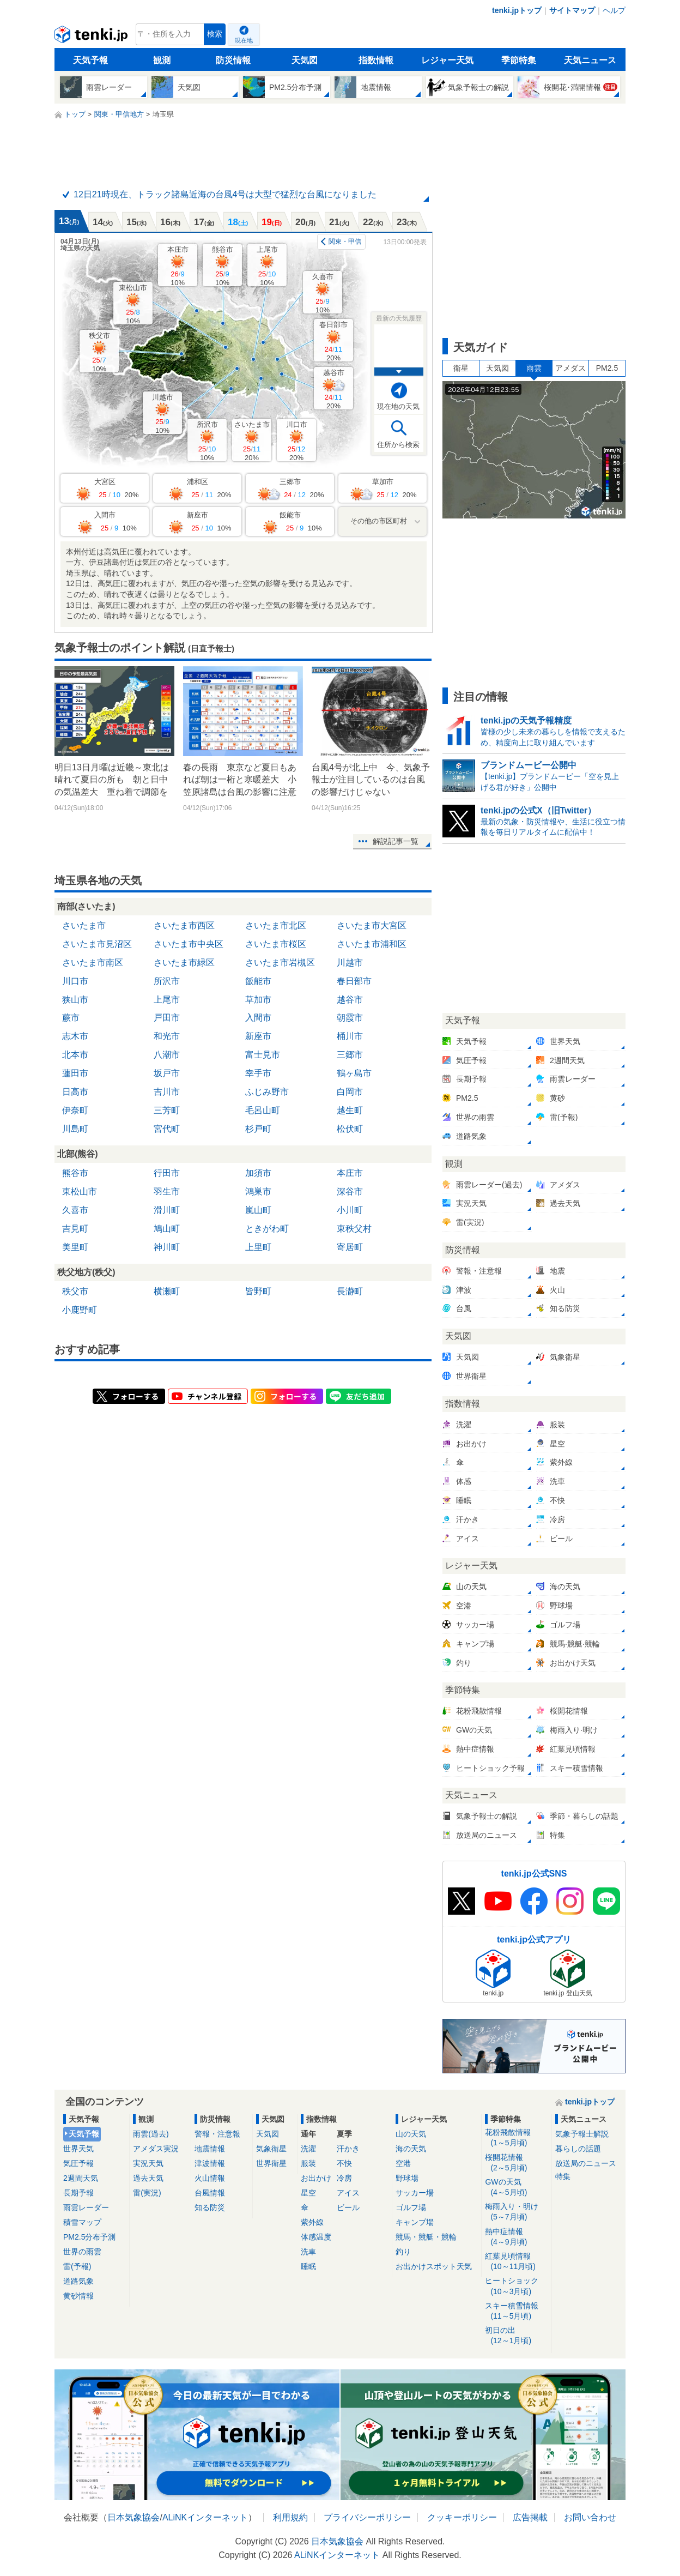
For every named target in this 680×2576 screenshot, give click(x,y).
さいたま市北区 (275, 925)
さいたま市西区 (184, 925)
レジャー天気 (447, 60)
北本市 (75, 1054)
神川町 (167, 1247)
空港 (403, 2163)
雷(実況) (147, 2192)
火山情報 (210, 2178)
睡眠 (308, 2266)
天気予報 (90, 60)
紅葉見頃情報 (516, 2262)
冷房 (344, 2178)
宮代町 (167, 1128)
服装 (308, 2163)
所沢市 (207, 440)
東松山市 (133, 303)
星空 (308, 2192)
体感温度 (316, 2237)
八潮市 (167, 1054)
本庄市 (178, 265)
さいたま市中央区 (188, 944)
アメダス (570, 368)
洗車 (308, 2251)
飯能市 (258, 981)
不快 (344, 2163)
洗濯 (308, 2148)
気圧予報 (78, 2163)
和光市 (167, 1036)
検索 (214, 34)
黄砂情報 (78, 2295)
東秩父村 (354, 1228)
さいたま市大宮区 (371, 925)
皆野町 (258, 1291)
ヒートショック (516, 2286)
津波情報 (210, 2163)
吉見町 (75, 1228)
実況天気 (148, 2163)
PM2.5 (607, 368)
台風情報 (210, 2192)
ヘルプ (614, 10)
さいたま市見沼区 (97, 944)
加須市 (258, 1173)
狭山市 (75, 999)
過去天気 (148, 2178)
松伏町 (350, 1128)
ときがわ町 (267, 1228)
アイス (348, 2192)
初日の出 (516, 2336)
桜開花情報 (516, 2163)
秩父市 (99, 351)
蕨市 (71, 1017)
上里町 (258, 1247)
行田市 (167, 1173)
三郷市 (350, 1054)
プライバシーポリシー (367, 2517)
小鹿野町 (79, 1309)
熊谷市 (222, 265)
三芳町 (167, 1110)
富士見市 (262, 1054)
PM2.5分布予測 (89, 2237)
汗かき (348, 2148)
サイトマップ (572, 10)
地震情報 (210, 2148)
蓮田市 (75, 1073)
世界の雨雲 (82, 2251)
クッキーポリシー (462, 2517)
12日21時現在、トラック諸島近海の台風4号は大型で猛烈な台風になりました (225, 194)
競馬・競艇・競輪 (426, 2237)
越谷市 (334, 389)
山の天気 (411, 2133)
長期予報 (78, 2192)
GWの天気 (516, 2187)
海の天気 (411, 2148)
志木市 (75, 1036)
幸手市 (258, 1073)
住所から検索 (398, 445)
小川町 (350, 1210)
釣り (403, 2251)
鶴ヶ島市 (354, 1073)
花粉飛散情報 (516, 2138)
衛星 (461, 368)
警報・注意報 (217, 2133)
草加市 (258, 999)
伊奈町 (75, 1110)
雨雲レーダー (86, 2207)
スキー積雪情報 (516, 2311)
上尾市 (267, 265)
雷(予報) (77, 2266)
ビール (348, 2207)
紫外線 (312, 2222)
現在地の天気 (398, 406)
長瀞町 (350, 1291)
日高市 (75, 1091)
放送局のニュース (585, 2163)
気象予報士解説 (582, 2133)
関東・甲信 (345, 241)
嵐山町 (258, 1210)
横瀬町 (167, 1291)
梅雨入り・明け (516, 2212)
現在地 (244, 40)
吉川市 (167, 1091)
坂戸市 (167, 1073)
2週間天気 (80, 2178)
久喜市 (323, 293)
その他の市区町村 (378, 521)
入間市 (258, 1017)
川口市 (296, 440)
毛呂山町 (262, 1110)
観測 (162, 60)
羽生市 (167, 1191)
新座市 (258, 1036)
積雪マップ (82, 2222)
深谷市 (350, 1191)
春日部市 (333, 341)
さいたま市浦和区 (371, 944)
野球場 (407, 2178)
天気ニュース (590, 60)
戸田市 (167, 1017)
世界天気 (78, 2148)
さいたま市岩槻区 (280, 962)
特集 (562, 2176)
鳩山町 (167, 1228)
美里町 (75, 1247)
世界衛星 (271, 2163)
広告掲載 (530, 2517)
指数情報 (376, 60)
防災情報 (233, 60)
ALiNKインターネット (205, 2517)
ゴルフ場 (411, 2207)
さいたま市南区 (92, 962)
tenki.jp (92, 37)
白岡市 (350, 1091)
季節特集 (518, 60)
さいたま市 (252, 440)
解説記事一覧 (395, 841)
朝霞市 (350, 1017)
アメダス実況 (156, 2148)
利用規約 (290, 2517)
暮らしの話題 (578, 2148)
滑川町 (167, 1210)
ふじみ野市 (267, 1091)
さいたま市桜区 (275, 944)
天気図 (305, 60)
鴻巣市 (258, 1191)
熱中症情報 (516, 2237)
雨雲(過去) (150, 2133)
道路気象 (78, 2281)
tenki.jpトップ (517, 10)
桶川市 (350, 1036)
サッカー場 (415, 2192)
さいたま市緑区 (184, 962)
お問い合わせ (590, 2517)
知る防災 (210, 2207)
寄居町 (350, 1247)
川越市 (162, 413)
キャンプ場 (415, 2222)
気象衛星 (271, 2148)
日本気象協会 (133, 2517)
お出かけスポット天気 (434, 2266)
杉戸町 (258, 1128)
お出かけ (316, 2178)
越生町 (350, 1110)
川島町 (75, 1128)
